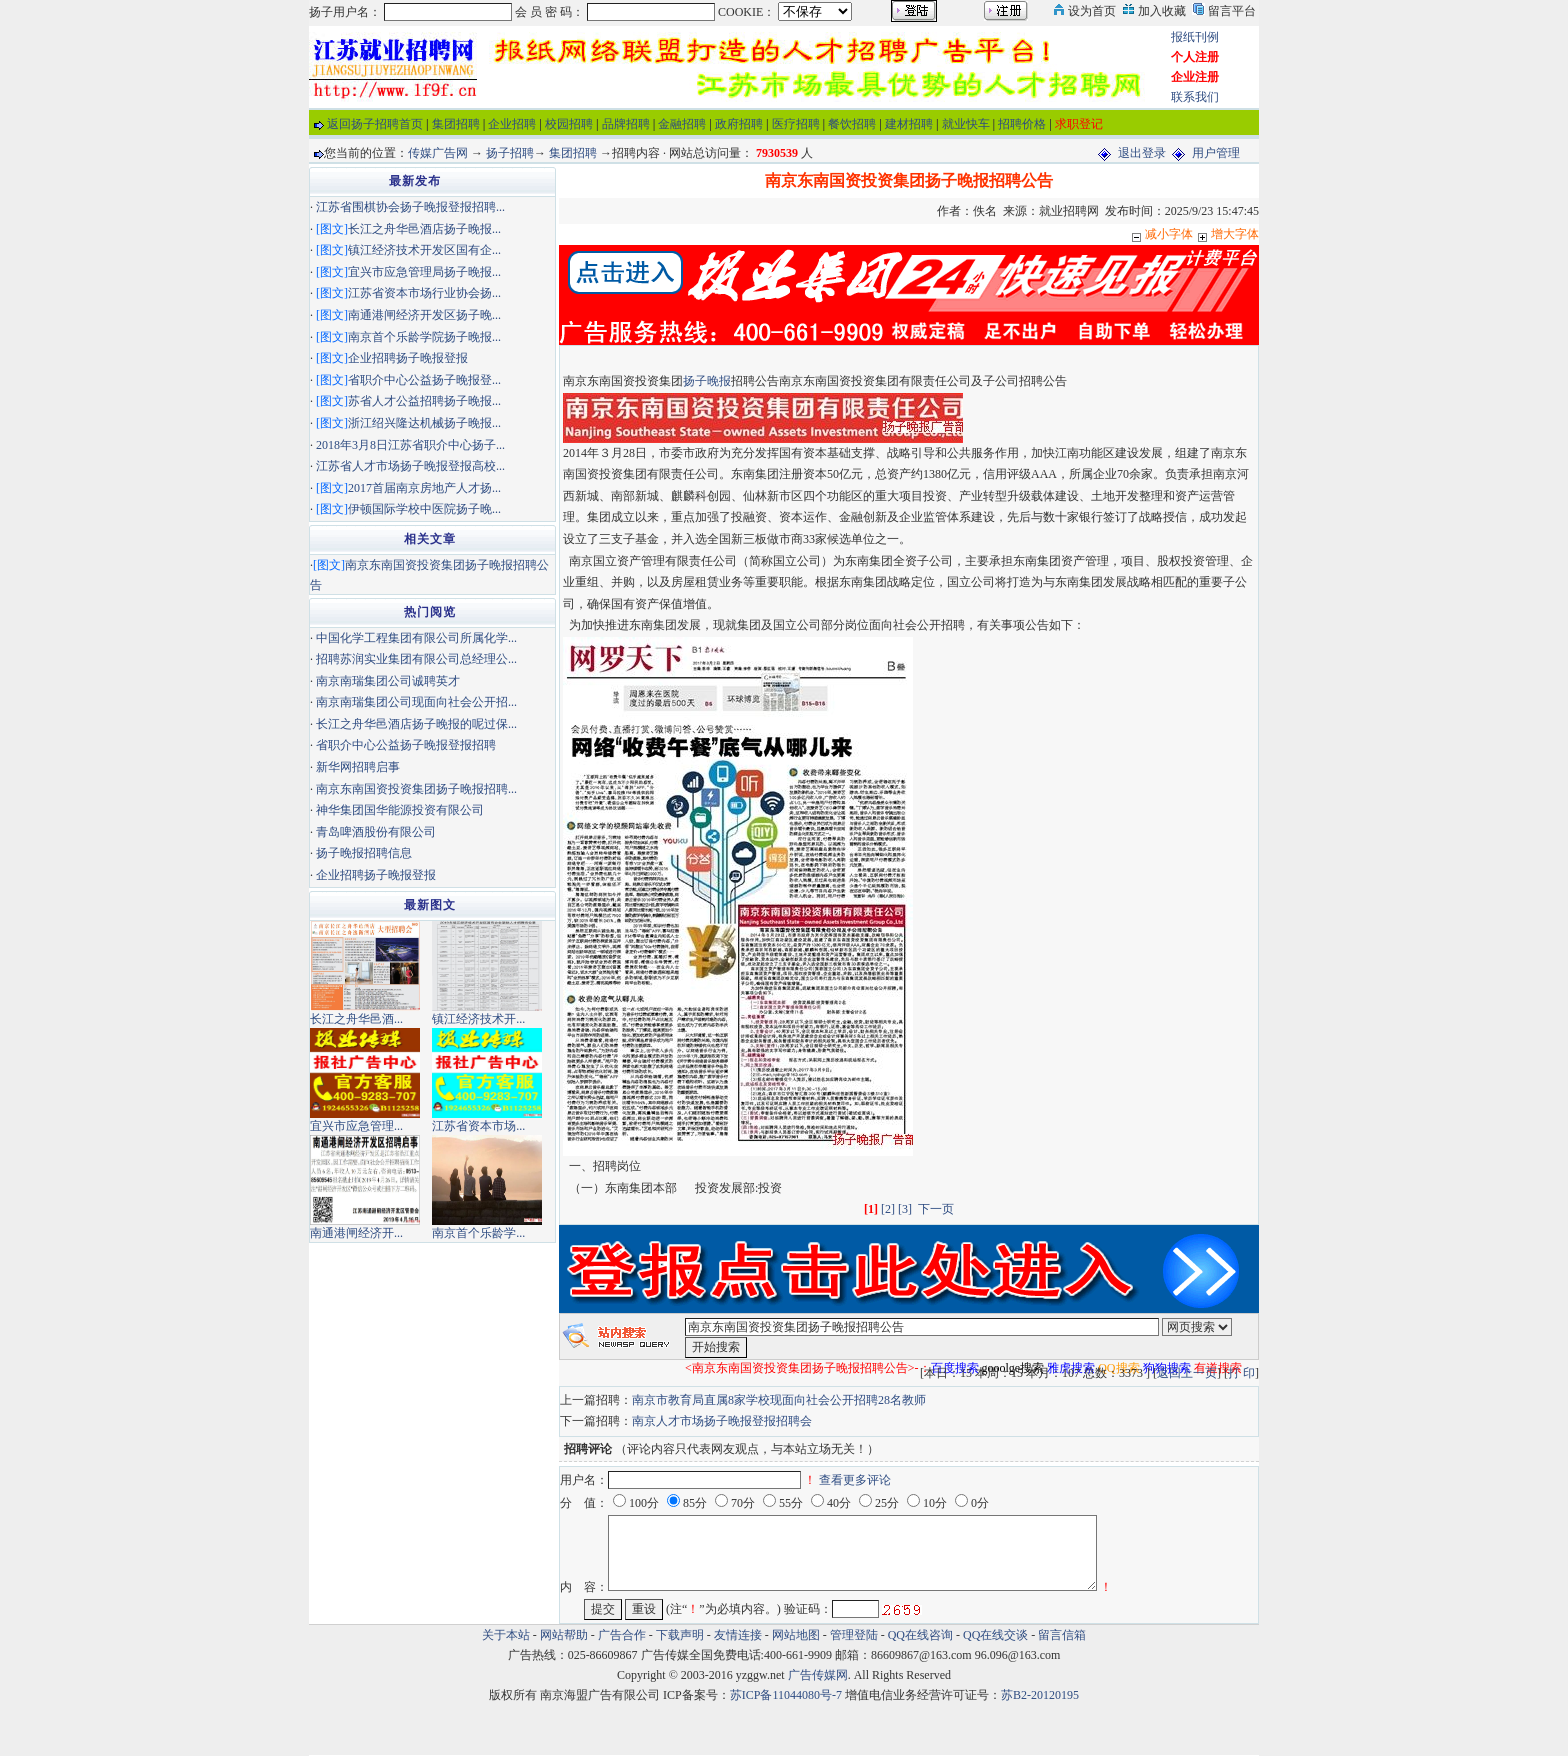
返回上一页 (1187, 1373)
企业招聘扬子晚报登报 (408, 358)
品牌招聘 (626, 124)
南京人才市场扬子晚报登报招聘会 (722, 1421)
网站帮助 (564, 1635)
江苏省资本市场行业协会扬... (424, 293)
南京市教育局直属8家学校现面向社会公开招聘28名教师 (779, 1400)
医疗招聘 (796, 124)
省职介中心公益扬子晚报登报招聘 (406, 745)
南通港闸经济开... (356, 1233)
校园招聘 (569, 124)
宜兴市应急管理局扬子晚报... (424, 272)
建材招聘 (909, 124)
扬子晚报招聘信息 (364, 853)
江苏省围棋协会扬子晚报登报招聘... (410, 207)
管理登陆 (854, 1635)
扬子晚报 (707, 381)
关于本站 (506, 1635)
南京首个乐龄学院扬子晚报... (424, 337)
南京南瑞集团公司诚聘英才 (388, 681)
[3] (905, 1209)
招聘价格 (1022, 124)
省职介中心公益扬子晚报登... (424, 380)
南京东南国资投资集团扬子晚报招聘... (416, 789)
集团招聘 (456, 124)
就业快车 (966, 124)
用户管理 (1216, 153)
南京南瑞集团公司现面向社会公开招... (416, 702)
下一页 (936, 1209)
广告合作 (622, 1635)
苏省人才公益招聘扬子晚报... (424, 401)
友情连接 (738, 1635)
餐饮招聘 (852, 124)
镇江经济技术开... (478, 1019)
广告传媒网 (818, 1675)
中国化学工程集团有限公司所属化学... (416, 638)
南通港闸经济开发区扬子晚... (424, 315)
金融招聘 (682, 124)
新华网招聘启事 (358, 767)
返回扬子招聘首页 (375, 124)
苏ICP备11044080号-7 (786, 1695)
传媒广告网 (438, 153)
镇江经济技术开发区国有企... (424, 250)
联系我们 (1195, 97)
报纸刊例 (1195, 37)
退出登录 (1142, 153)
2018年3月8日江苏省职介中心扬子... (410, 445)
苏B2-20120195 (1040, 1695)
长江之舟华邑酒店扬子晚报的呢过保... (416, 724)
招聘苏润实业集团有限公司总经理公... (416, 659)
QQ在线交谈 (995, 1635)
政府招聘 (739, 124)
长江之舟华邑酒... (356, 1019)
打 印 (1241, 1373)
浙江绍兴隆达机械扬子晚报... (424, 423)
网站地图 (796, 1635)
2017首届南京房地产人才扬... (424, 488)
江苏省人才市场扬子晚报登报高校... (410, 466)
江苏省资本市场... (478, 1126)
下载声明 (680, 1635)
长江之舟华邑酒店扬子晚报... (424, 229)
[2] (888, 1209)
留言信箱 (1062, 1635)
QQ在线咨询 (922, 1635)
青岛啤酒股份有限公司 (376, 832)
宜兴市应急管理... (356, 1126)
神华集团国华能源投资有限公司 (400, 810)
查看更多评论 (855, 1480)
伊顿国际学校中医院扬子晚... (424, 509)
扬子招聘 (510, 153)
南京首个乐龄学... (478, 1233)
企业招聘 (512, 124)
